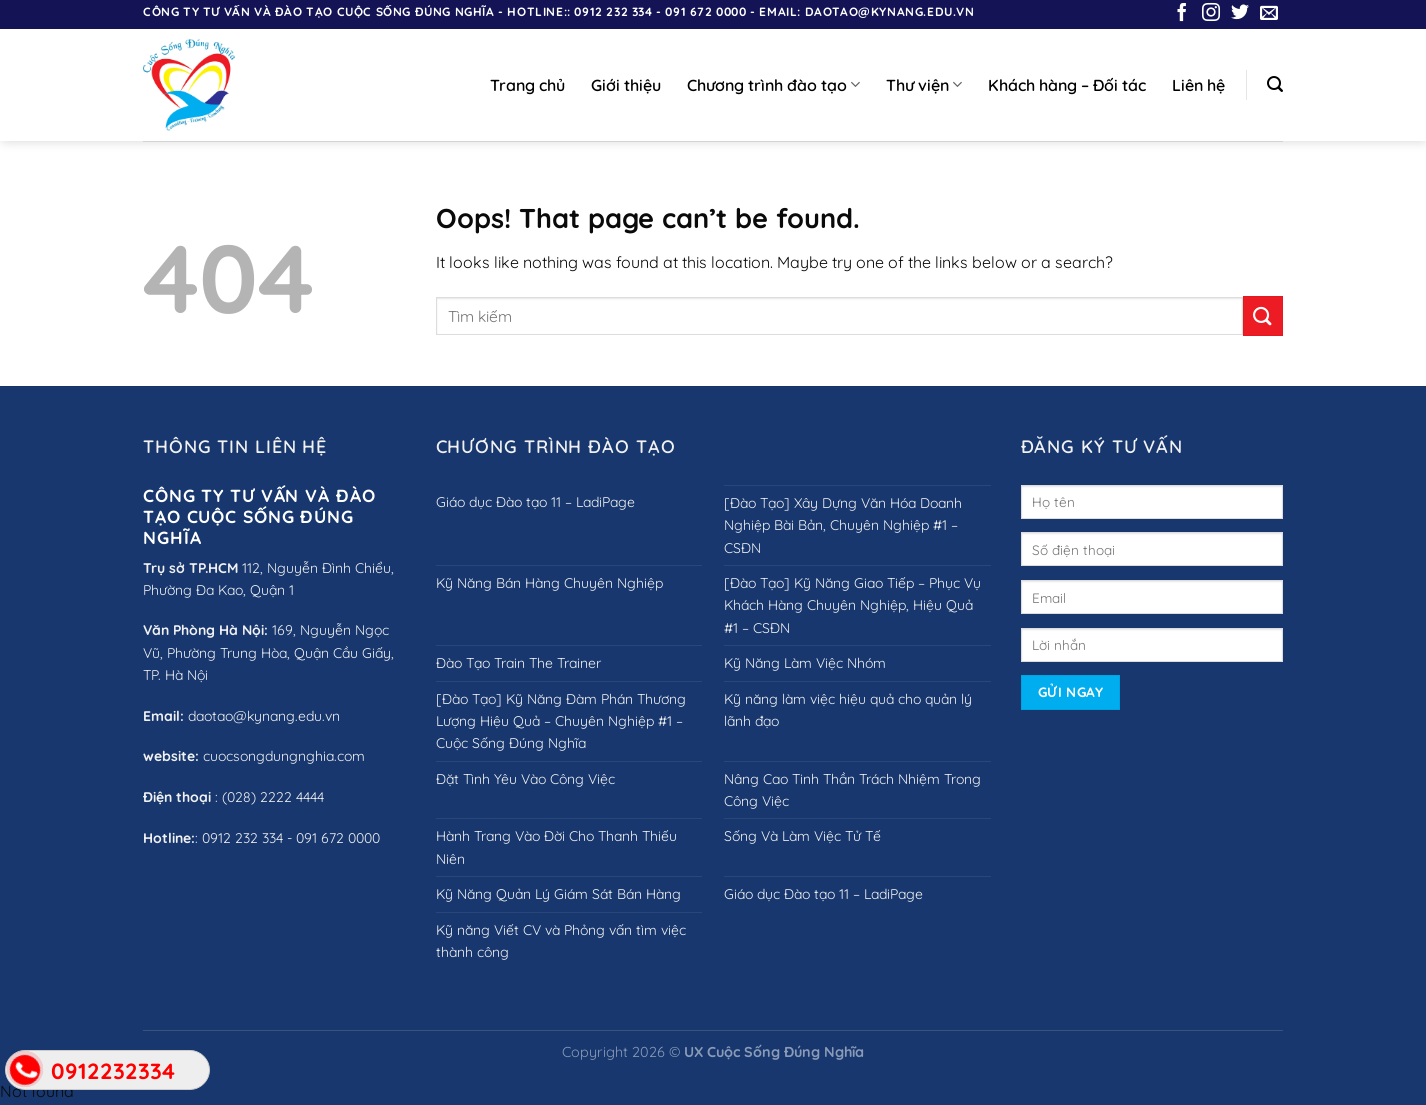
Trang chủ (527, 85)
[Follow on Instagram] (1211, 14)
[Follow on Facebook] (1182, 14)
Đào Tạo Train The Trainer (518, 663)
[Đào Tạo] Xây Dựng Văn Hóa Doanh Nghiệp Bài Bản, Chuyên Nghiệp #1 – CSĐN (843, 525)
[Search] (1275, 84)
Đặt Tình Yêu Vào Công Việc (525, 779)
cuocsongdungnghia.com (284, 756)
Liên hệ (1198, 85)
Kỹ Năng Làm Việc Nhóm (805, 663)
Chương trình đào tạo (773, 85)
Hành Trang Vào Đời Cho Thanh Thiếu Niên (556, 847)
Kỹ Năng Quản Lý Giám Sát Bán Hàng (558, 894)
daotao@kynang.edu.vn (264, 716)
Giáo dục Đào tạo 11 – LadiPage (535, 502)
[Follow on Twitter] (1240, 14)
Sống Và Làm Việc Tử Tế (802, 836)
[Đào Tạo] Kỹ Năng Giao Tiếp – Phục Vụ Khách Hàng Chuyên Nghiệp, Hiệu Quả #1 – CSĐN (852, 605)
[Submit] (1263, 315)
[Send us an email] (1269, 14)
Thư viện (924, 85)
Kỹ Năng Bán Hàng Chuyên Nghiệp (549, 583)
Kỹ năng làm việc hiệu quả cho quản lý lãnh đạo (848, 710)
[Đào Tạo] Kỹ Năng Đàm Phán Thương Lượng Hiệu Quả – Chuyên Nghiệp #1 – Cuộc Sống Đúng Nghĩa (561, 721)
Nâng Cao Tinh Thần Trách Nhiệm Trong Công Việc (852, 790)
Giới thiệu (626, 85)
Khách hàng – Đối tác (1067, 85)
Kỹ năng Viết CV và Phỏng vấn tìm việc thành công (561, 941)
